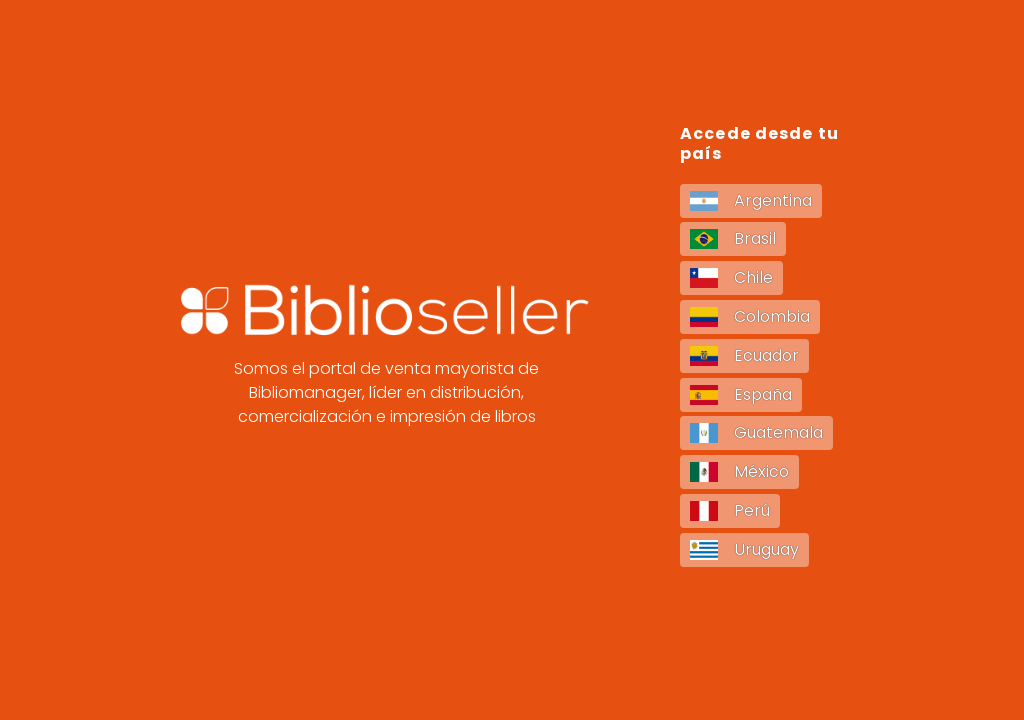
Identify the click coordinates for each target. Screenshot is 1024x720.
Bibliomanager (305, 392)
